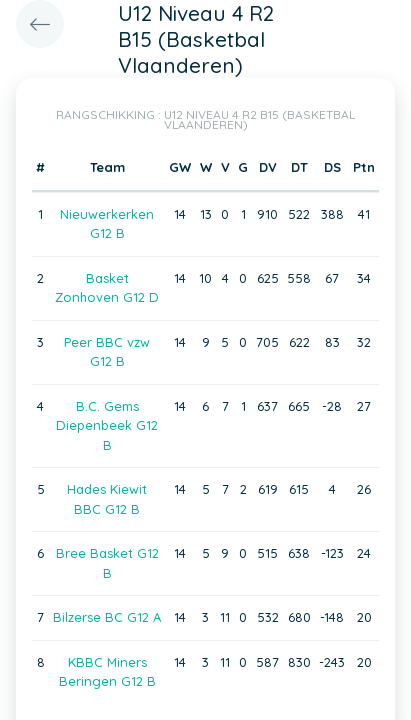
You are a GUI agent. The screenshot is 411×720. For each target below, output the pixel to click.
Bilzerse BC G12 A (107, 617)
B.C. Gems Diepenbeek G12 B (107, 425)
